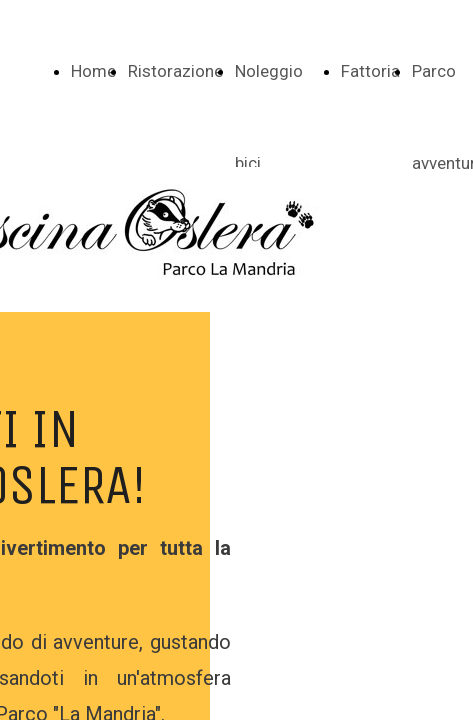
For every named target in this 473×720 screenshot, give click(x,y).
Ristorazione (175, 71)
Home (93, 71)
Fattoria (370, 71)
